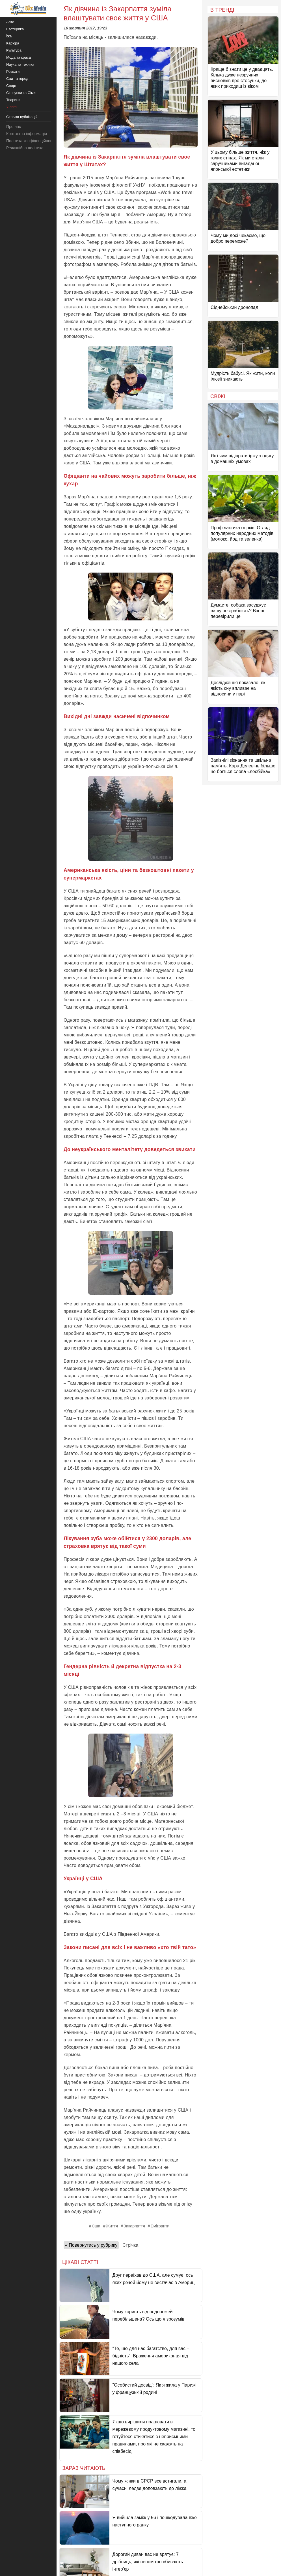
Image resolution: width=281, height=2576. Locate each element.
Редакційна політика (24, 148)
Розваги (13, 71)
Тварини (13, 100)
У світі (11, 107)
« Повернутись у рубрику (91, 2245)
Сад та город (17, 78)
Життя (112, 2226)
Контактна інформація (26, 133)
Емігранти (160, 2226)
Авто (10, 22)
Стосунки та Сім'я (21, 93)
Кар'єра (12, 43)
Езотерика (15, 29)
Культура (13, 50)
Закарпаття (134, 2226)
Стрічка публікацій (22, 117)
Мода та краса (18, 57)
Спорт (11, 86)
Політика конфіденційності (30, 140)
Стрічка (130, 2245)
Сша (96, 2226)
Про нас (13, 126)
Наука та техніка (20, 64)
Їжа (9, 36)
